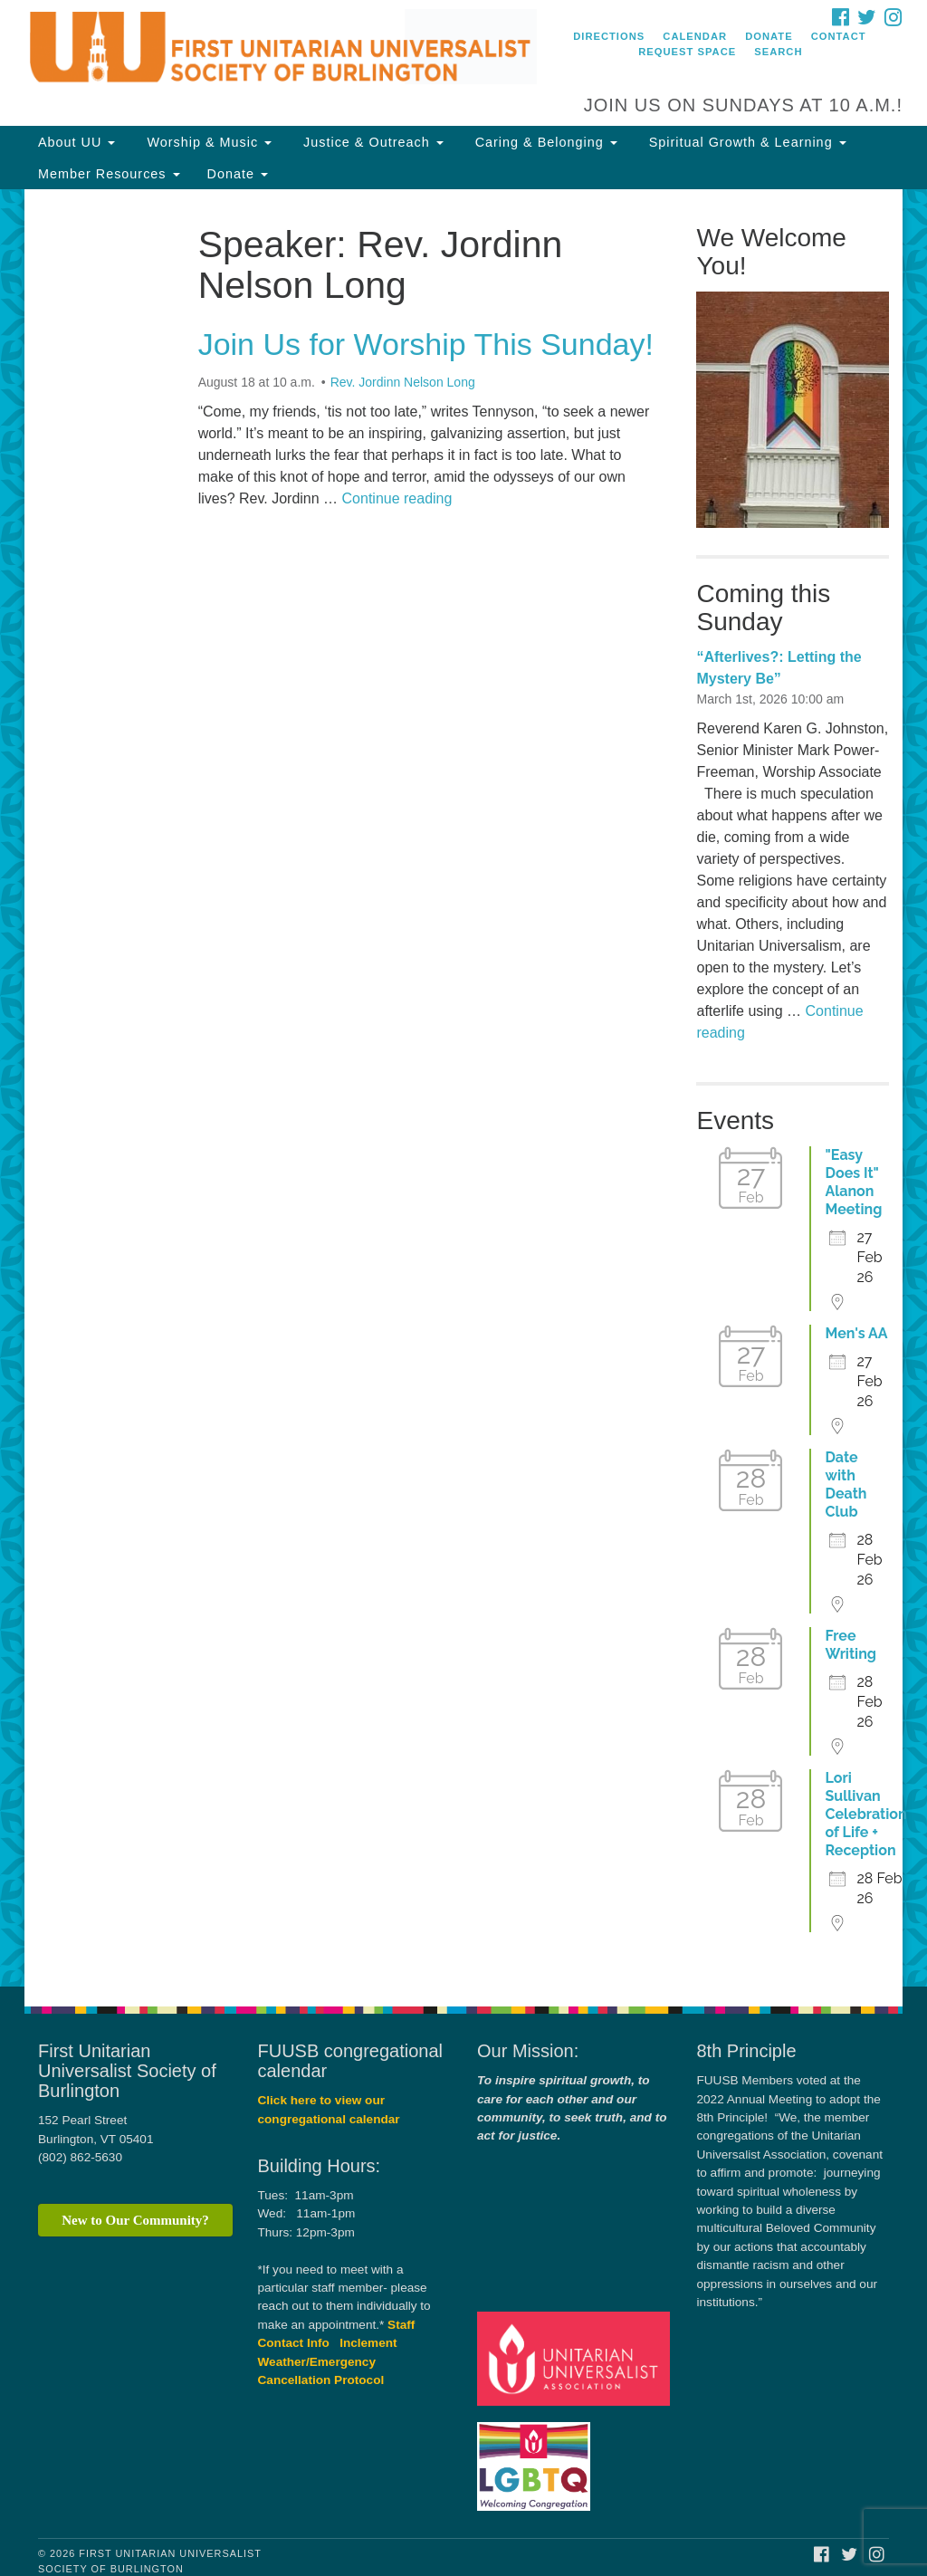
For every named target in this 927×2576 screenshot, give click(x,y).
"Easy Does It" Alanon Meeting (853, 1182)
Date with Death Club (845, 1484)
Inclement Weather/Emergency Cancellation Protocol (327, 2361)
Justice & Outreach (371, 142)
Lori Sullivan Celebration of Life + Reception (865, 1814)
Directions (609, 36)
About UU (76, 142)
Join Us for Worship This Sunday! (426, 344)
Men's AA (856, 1333)
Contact (838, 36)
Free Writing (850, 1644)
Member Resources (109, 174)
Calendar (695, 36)
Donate (768, 36)
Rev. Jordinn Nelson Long (402, 382)
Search (778, 51)
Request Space (687, 51)
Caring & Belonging (544, 142)
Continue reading (397, 498)
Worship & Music (207, 142)
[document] (463, 1088)
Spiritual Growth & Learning (745, 142)
